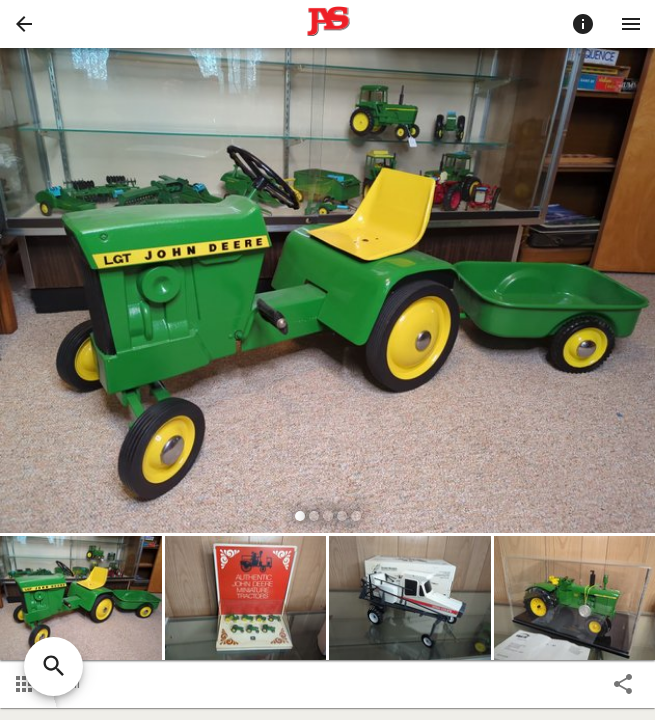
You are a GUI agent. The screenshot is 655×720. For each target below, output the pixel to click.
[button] (24, 24)
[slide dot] (300, 516)
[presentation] (328, 24)
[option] (327, 293)
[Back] (24, 24)
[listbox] (327, 293)
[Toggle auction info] (583, 24)
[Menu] (631, 24)
